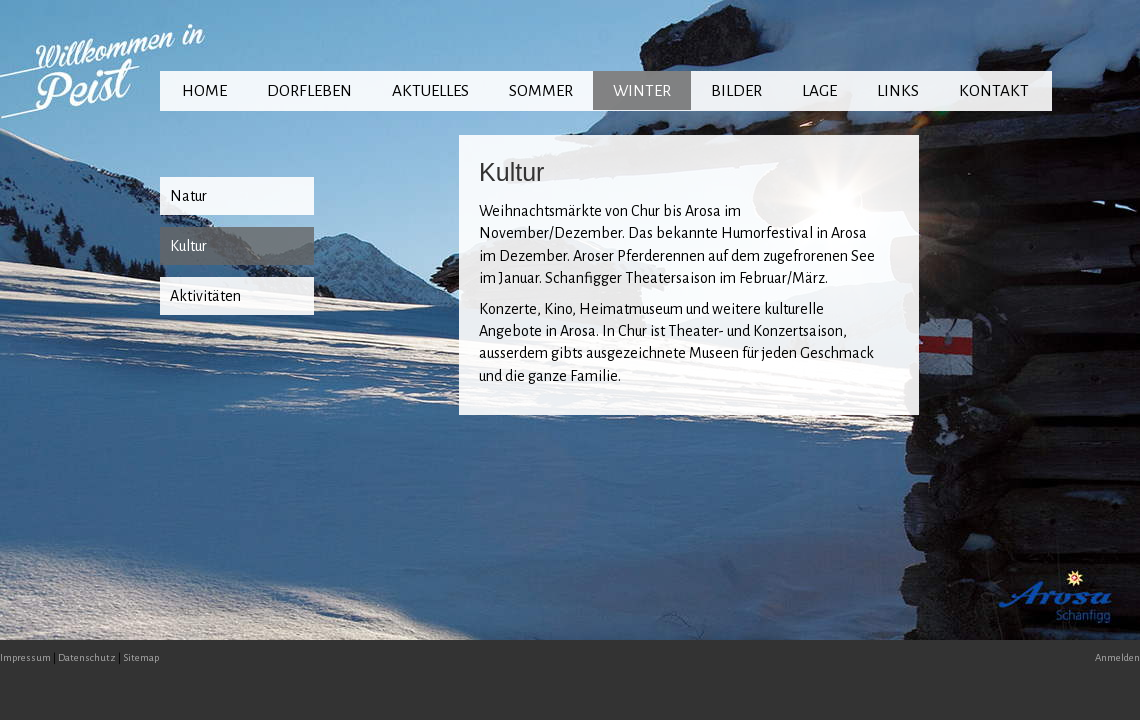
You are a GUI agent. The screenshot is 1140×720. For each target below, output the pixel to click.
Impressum (25, 657)
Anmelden (1117, 657)
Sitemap (141, 657)
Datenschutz (87, 657)
